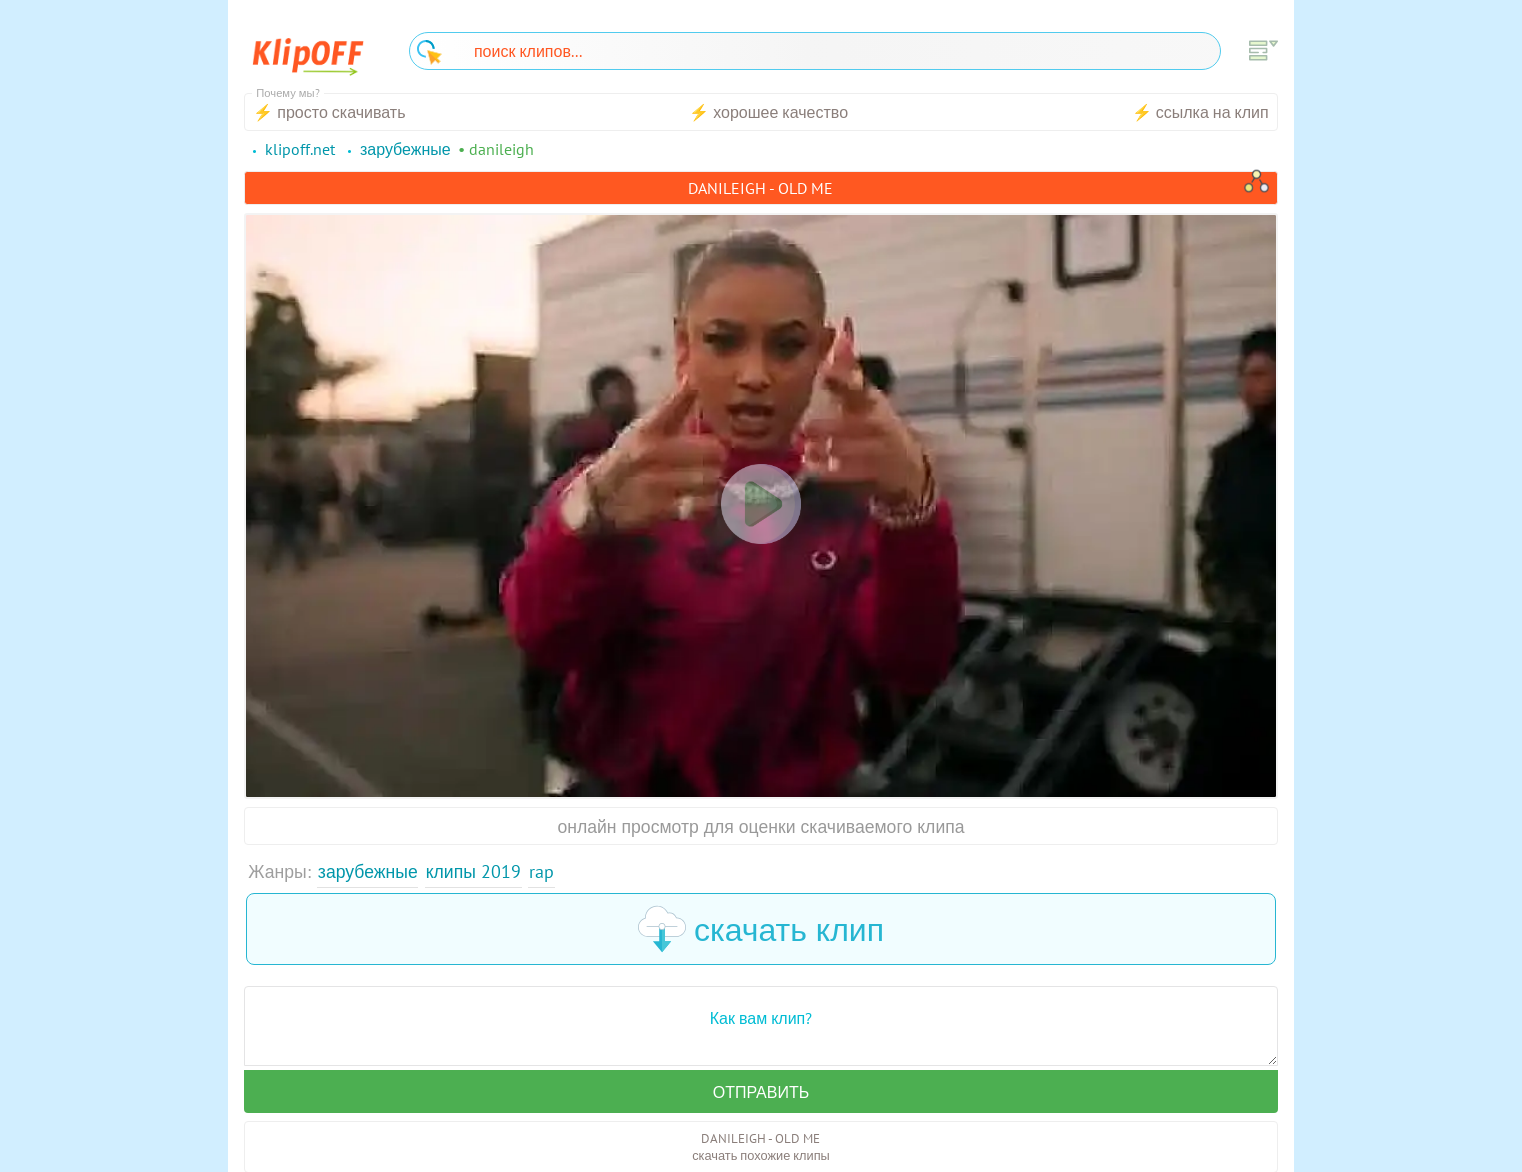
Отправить (761, 1092)
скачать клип (761, 929)
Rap (541, 871)
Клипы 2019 (473, 871)
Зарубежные (368, 871)
